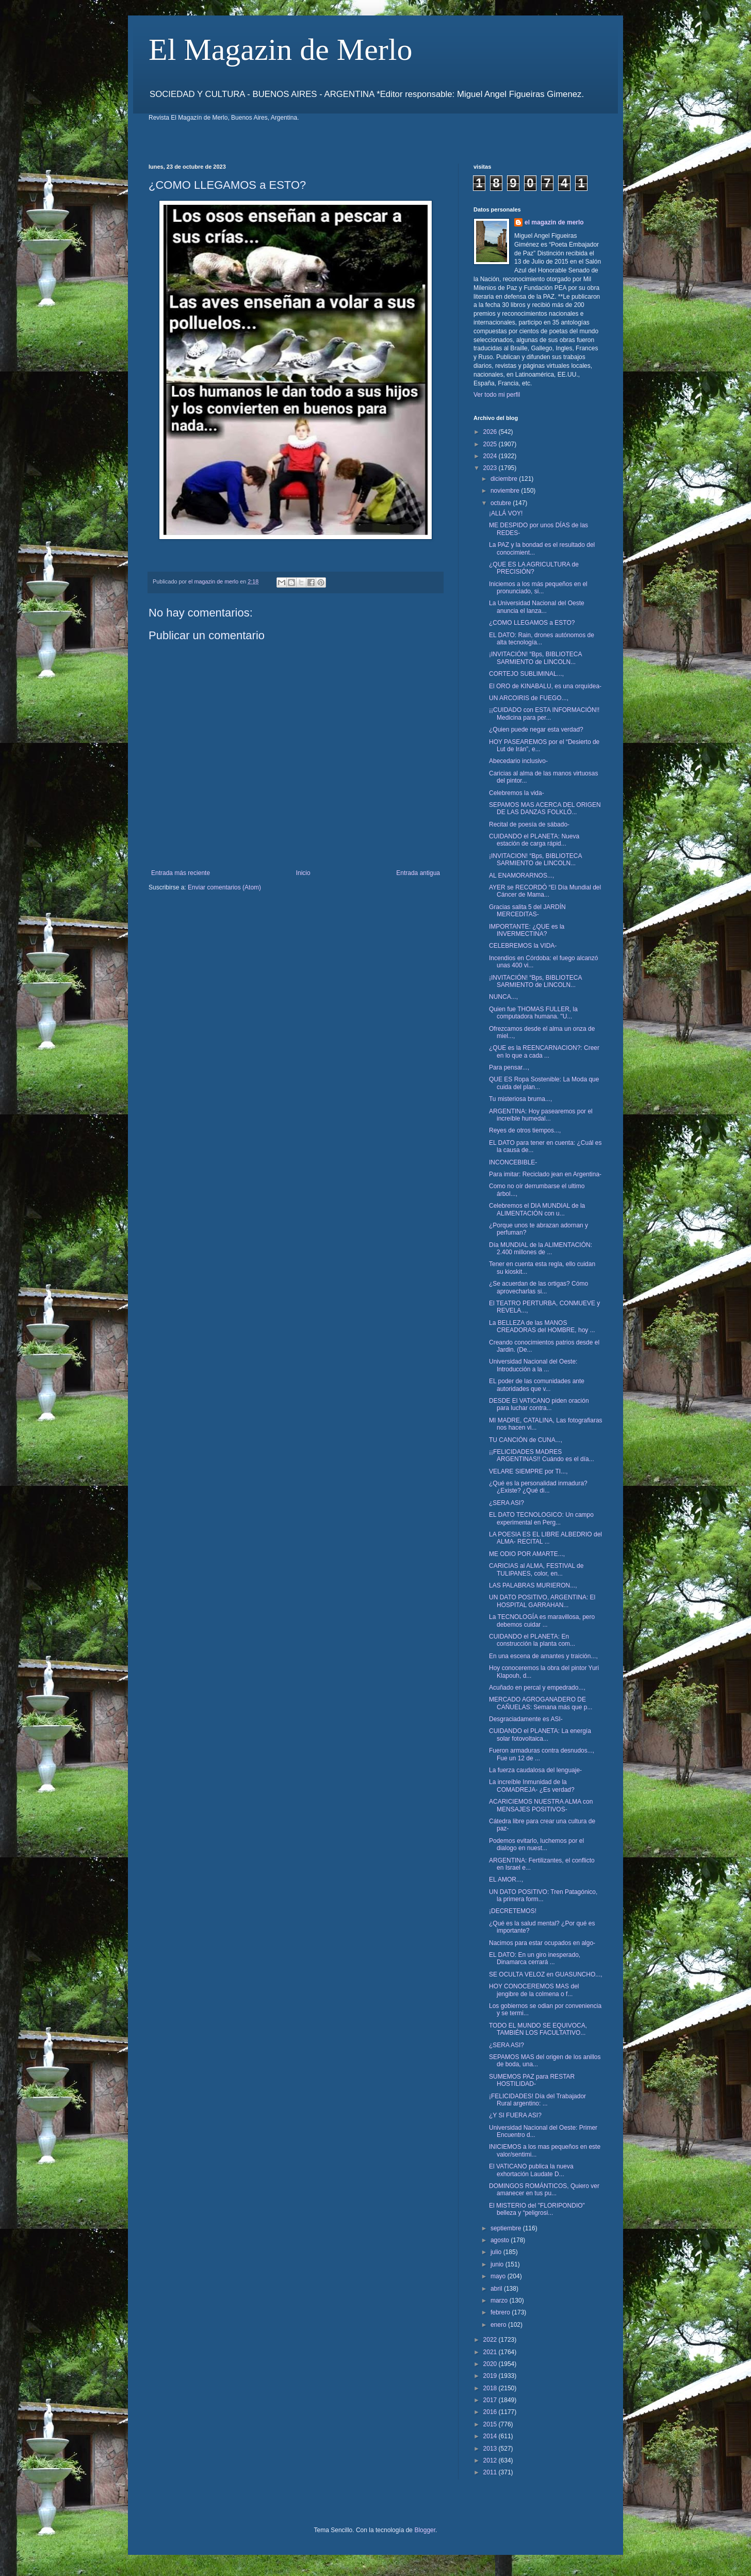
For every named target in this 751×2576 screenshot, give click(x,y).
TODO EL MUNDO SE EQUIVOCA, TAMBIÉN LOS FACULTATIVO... (538, 2029)
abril (497, 2288)
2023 (491, 468)
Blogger (424, 2530)
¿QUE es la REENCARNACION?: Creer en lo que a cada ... (544, 1051)
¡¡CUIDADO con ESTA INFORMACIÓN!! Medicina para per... (544, 713)
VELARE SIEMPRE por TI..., (528, 1471)
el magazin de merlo (554, 222)
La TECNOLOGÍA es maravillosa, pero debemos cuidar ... (542, 1620)
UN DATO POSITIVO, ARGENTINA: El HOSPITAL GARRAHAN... (542, 1601)
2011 (491, 2472)
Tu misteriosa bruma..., (520, 1099)
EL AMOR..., (506, 1879)
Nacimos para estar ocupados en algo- (542, 1943)
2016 (491, 2412)
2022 (491, 2339)
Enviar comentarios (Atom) (224, 887)
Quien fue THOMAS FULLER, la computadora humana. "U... (533, 1013)
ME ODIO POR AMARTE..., (527, 1554)
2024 (491, 456)
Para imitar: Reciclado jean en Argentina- (545, 1174)
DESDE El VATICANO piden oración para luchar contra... (539, 1404)
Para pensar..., (509, 1067)
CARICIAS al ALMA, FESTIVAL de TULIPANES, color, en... (536, 1569)
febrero (501, 2312)
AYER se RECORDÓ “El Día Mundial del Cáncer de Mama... (545, 891)
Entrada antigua (418, 873)
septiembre (507, 2228)
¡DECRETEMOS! (512, 1911)
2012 (491, 2460)
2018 (491, 2388)
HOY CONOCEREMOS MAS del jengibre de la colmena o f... (534, 1990)
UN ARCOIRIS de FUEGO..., (528, 698)
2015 (491, 2424)
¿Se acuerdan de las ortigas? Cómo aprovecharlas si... (538, 1287)
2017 (491, 2400)
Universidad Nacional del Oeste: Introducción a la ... (533, 1365)
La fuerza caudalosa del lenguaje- (535, 1770)
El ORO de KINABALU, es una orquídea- (545, 686)
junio (498, 2264)
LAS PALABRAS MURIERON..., (533, 1585)
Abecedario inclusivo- (518, 761)
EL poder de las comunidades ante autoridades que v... (536, 1385)
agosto (501, 2240)
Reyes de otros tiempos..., (525, 1130)
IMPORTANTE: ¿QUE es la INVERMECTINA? (526, 930)
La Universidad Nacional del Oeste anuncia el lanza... (536, 607)
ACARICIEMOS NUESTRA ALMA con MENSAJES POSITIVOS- (541, 1805)
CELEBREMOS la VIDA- (523, 945)
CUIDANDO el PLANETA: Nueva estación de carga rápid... (534, 840)
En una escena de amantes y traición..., (543, 1656)
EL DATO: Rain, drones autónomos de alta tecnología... (541, 638)
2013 (491, 2448)
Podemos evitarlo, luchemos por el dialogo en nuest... (536, 1844)
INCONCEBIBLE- (513, 1162)
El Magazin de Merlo (281, 50)
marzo (500, 2300)
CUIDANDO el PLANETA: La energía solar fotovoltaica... (540, 1734)
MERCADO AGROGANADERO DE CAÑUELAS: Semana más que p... (540, 1703)
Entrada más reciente (180, 873)
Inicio (303, 873)
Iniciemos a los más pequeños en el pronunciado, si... (538, 587)
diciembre (505, 478)
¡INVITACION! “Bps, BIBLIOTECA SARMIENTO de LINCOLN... (535, 859)
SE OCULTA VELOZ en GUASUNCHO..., (545, 1974)
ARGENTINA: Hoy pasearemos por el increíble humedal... (541, 1115)
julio (497, 2252)
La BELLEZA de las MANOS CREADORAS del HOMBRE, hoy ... (542, 1326)
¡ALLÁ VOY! (506, 513)
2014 (491, 2436)
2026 (491, 431)
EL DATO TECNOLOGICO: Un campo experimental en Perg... (541, 1518)
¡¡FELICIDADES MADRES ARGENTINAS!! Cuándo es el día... (541, 1455)
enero (499, 2324)
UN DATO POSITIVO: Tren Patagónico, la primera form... (543, 1895)
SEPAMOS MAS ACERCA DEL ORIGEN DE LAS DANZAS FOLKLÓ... (545, 808)
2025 (491, 444)
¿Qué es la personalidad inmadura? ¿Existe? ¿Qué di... (538, 1487)
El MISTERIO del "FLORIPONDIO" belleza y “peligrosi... (537, 2209)
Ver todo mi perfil (497, 394)
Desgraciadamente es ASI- (526, 1719)
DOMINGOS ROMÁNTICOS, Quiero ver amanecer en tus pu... (544, 2189)
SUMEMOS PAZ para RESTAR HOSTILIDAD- (532, 2080)
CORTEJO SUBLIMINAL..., (526, 673)
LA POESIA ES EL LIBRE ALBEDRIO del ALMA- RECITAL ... (545, 1538)
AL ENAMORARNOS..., (521, 875)
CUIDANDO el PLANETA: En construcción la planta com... (532, 1640)
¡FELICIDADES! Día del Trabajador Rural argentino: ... (537, 2100)
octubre (502, 503)
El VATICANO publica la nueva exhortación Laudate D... (531, 2170)
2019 (491, 2375)
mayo (499, 2276)
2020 (491, 2364)
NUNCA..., (503, 996)
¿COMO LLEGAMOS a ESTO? (532, 622)
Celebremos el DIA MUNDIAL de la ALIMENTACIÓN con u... (537, 1209)
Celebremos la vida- (516, 793)
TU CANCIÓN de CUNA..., (525, 1440)
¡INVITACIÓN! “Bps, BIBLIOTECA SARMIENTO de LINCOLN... (535, 658)
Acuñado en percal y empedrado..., (537, 1687)
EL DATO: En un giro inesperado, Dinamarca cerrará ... (534, 1958)
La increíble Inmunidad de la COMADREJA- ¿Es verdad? (532, 1785)
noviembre (506, 490)
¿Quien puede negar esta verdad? (536, 729)
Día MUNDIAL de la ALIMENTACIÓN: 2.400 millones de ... (540, 1248)
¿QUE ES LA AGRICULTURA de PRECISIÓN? (534, 568)
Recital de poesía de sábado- (529, 824)
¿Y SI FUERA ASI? (515, 2115)
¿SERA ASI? (506, 1502)
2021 (491, 2352)
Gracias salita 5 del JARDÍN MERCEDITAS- (527, 910)
